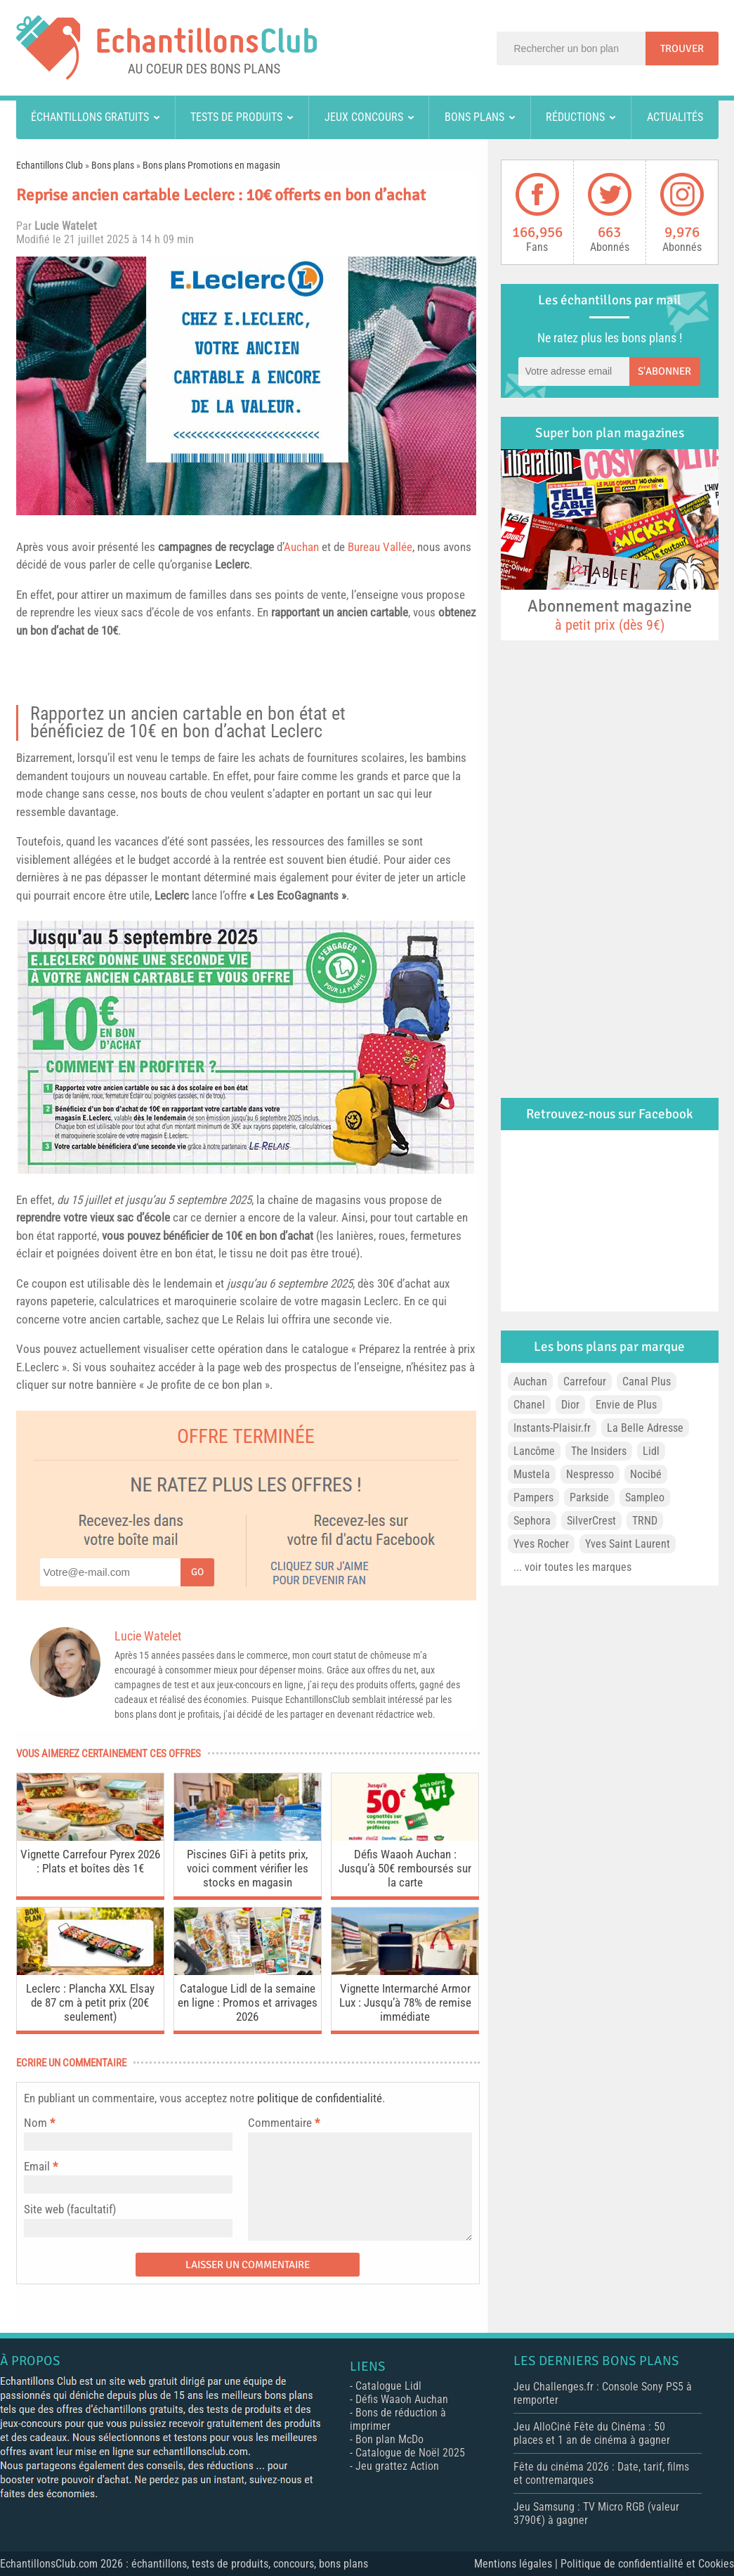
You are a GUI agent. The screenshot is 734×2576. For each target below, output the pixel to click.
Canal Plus (646, 1381)
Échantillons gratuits (90, 117)
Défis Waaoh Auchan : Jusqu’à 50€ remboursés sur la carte (405, 1868)
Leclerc (232, 564)
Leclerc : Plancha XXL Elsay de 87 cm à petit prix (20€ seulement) (90, 2002)
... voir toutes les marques (572, 1567)
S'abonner (664, 371)
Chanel (529, 1404)
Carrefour (584, 1381)
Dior (570, 1404)
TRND (644, 1520)
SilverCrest (591, 1520)
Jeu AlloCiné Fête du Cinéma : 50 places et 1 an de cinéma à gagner (591, 2433)
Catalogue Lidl (388, 2386)
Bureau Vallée (380, 547)
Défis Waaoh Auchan (401, 2399)
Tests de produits (236, 117)
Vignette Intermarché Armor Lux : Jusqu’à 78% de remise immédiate (405, 2002)
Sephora (532, 1520)
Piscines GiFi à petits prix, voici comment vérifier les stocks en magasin (247, 1868)
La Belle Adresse (645, 1428)
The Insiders (599, 1451)
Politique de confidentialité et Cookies (647, 2563)
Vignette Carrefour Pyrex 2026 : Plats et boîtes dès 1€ (90, 1861)
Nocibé (646, 1474)
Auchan (301, 547)
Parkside (589, 1497)
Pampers (533, 1497)
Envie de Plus (626, 1404)
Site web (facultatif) (70, 2209)
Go (197, 1572)
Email (37, 2166)
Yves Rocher (541, 1544)
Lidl (651, 1451)
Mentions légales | (517, 2563)
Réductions (575, 117)
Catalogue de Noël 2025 (410, 2452)
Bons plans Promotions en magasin (211, 165)
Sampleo (644, 1497)
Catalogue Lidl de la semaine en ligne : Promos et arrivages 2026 (247, 2002)
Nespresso (590, 1474)
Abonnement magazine (609, 614)
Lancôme (534, 1451)
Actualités (675, 117)
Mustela (531, 1474)
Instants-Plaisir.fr (552, 1428)
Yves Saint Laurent (627, 1544)
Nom (35, 2123)
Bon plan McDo (389, 2439)
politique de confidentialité (319, 2098)
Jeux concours (364, 117)
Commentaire (284, 2123)
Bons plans (474, 117)
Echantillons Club (49, 165)
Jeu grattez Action (397, 2466)
